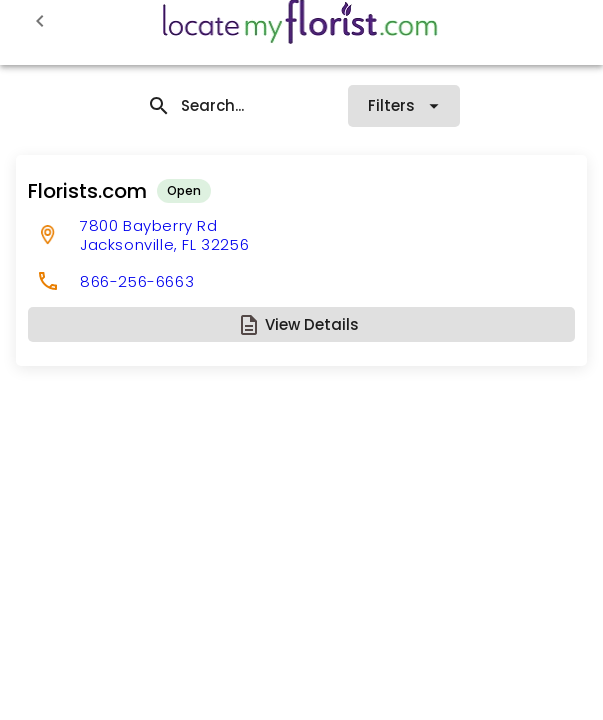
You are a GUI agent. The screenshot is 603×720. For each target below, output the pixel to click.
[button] (301, 324)
